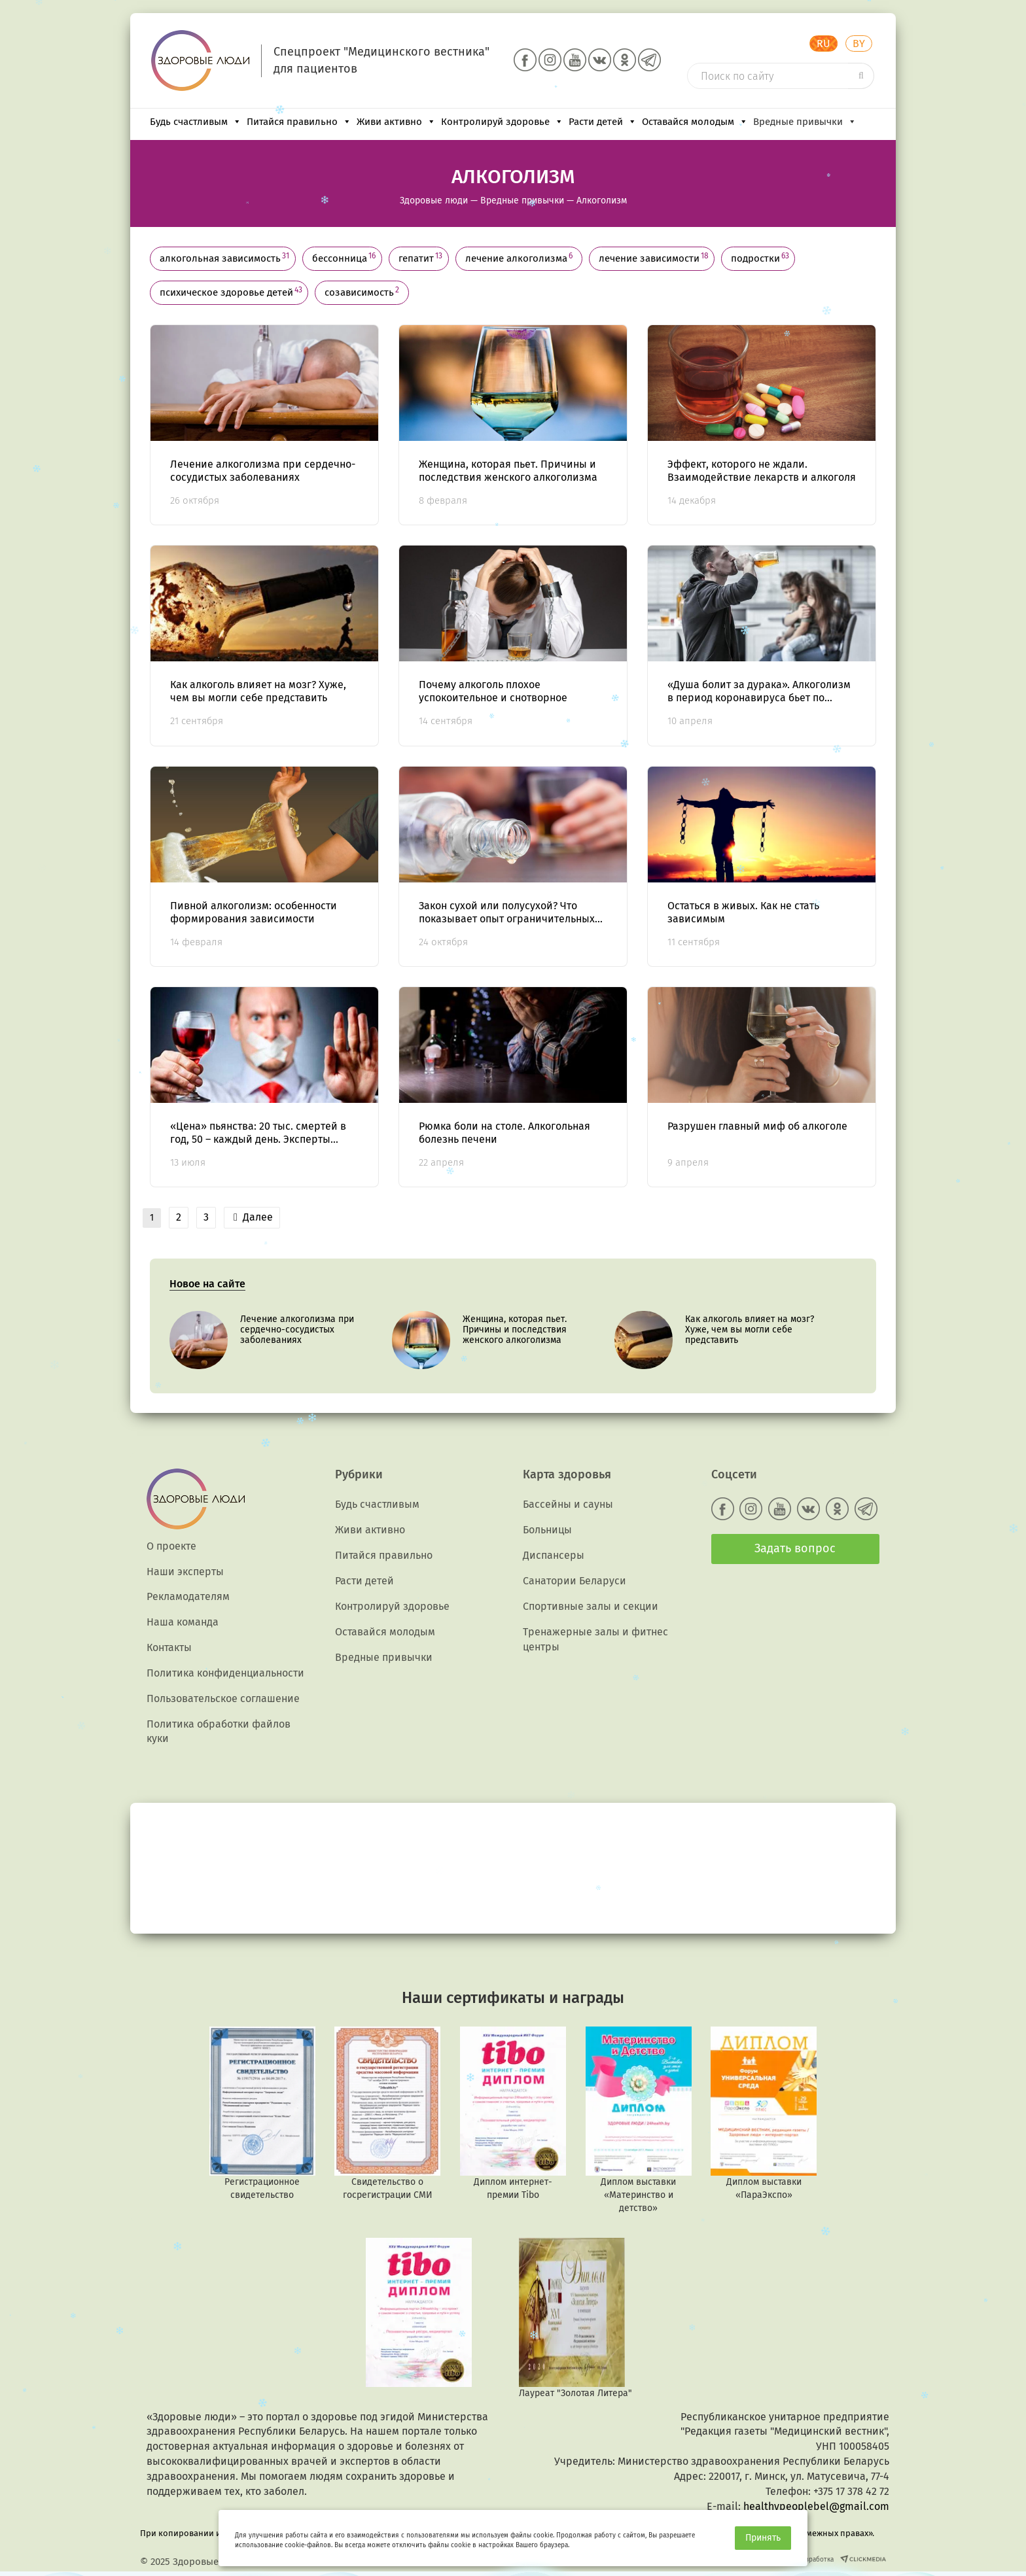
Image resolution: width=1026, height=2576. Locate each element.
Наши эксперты (185, 1571)
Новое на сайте (207, 1284)
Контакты (169, 1647)
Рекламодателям (188, 1596)
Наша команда (183, 1622)
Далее (253, 1217)
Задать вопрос (795, 1548)
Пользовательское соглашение (223, 1698)
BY (859, 43)
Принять (763, 2537)
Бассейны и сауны (568, 1504)
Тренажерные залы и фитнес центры (595, 1639)
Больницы (547, 1529)
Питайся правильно (299, 122)
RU (823, 43)
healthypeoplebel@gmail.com (816, 2506)
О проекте (171, 1546)
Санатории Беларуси (574, 1581)
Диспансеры (553, 1555)
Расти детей (603, 122)
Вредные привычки (805, 122)
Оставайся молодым (695, 122)
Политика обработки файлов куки (219, 1731)
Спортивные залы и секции (590, 1606)
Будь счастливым (195, 122)
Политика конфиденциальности (225, 1673)
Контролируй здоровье (502, 122)
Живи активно (396, 122)
